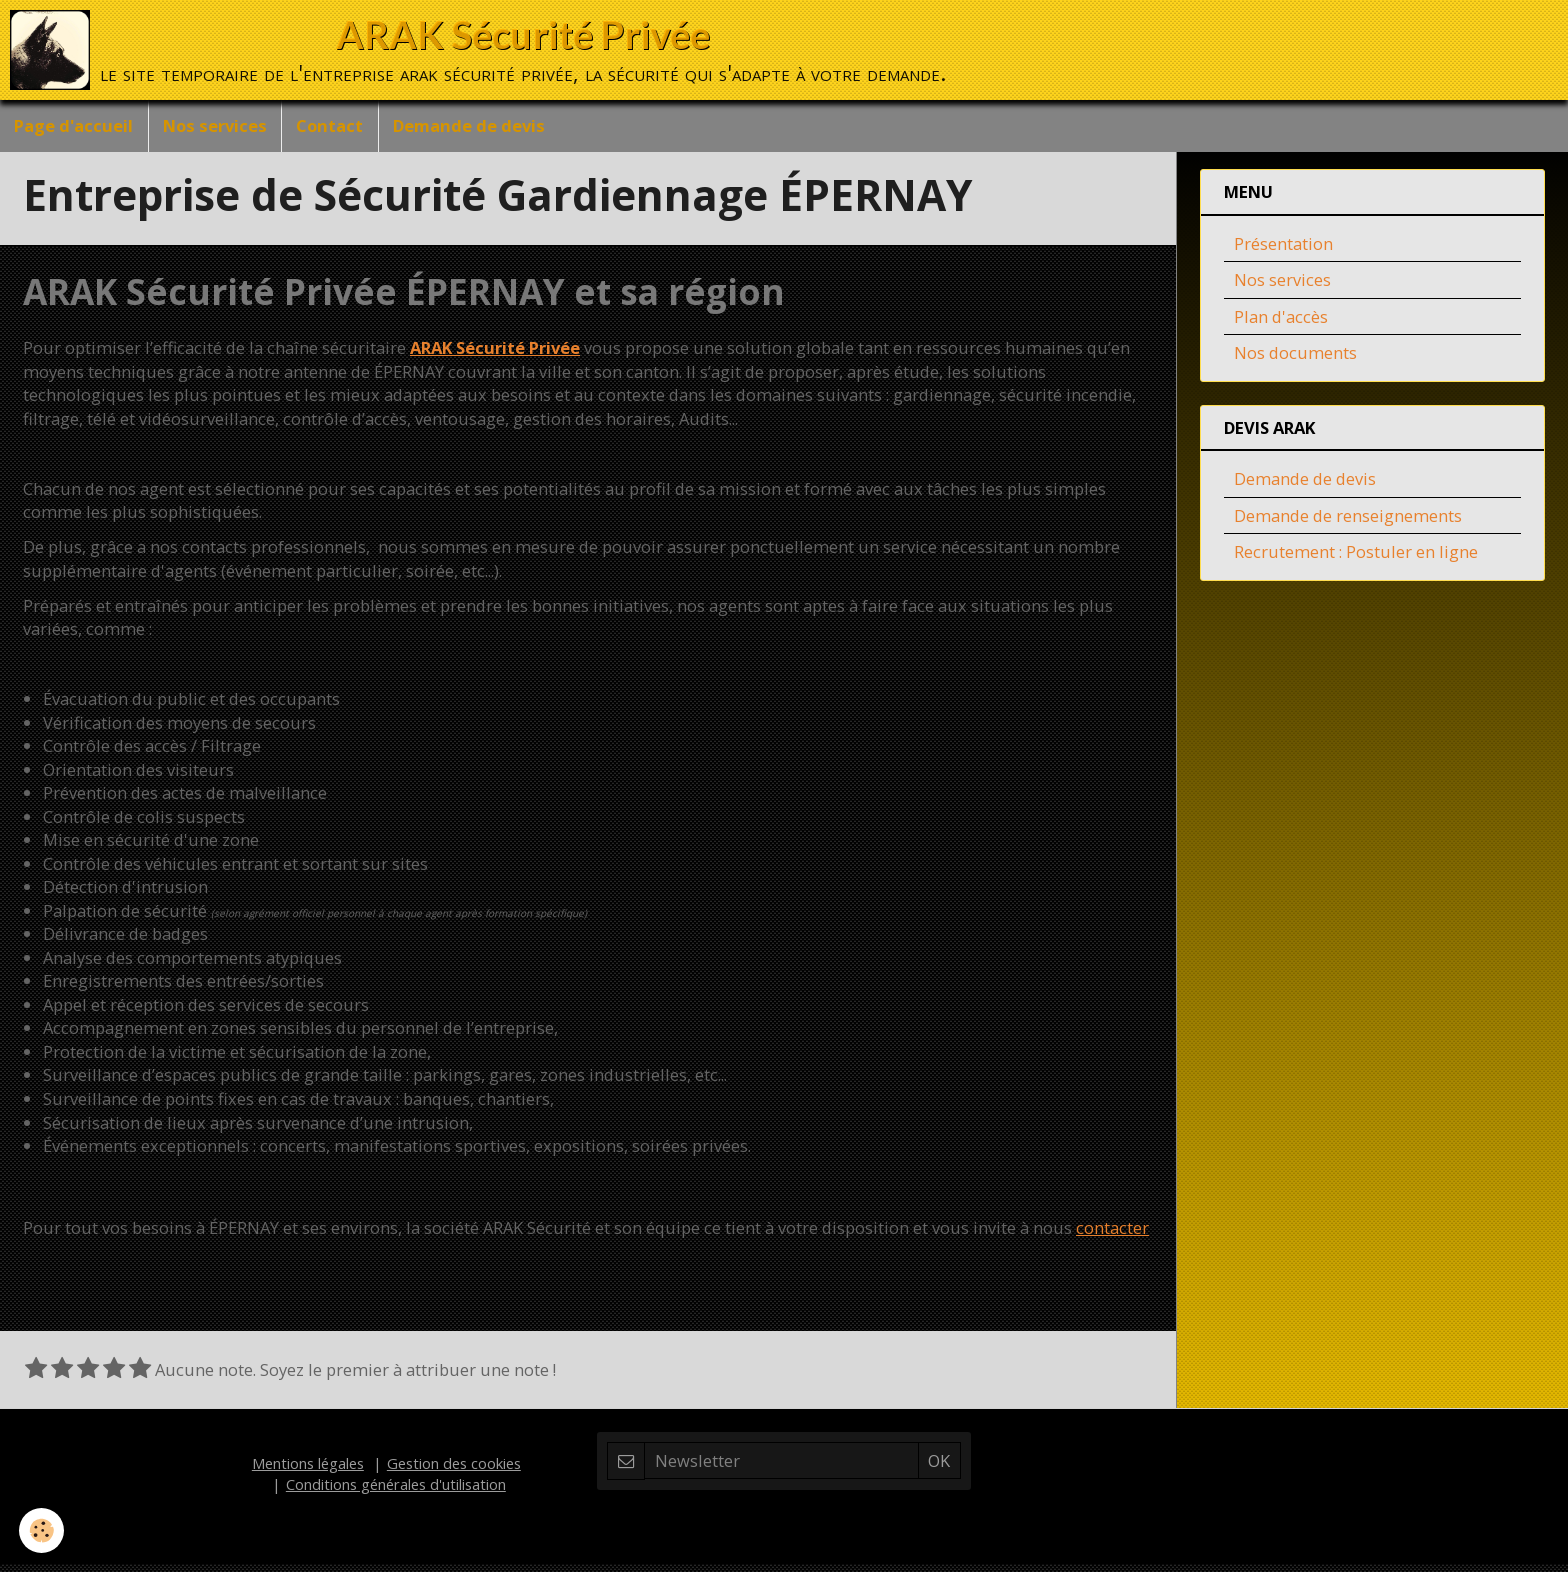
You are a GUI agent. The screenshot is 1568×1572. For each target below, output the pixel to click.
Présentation (1283, 251)
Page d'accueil (74, 126)
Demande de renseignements (1348, 523)
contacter (1112, 1235)
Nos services (217, 126)
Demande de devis (474, 126)
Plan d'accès (1281, 324)
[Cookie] (42, 1530)
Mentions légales (308, 1471)
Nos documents (1295, 360)
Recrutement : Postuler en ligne (1356, 559)
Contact (333, 126)
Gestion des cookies (454, 1471)
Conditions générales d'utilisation (396, 1492)
